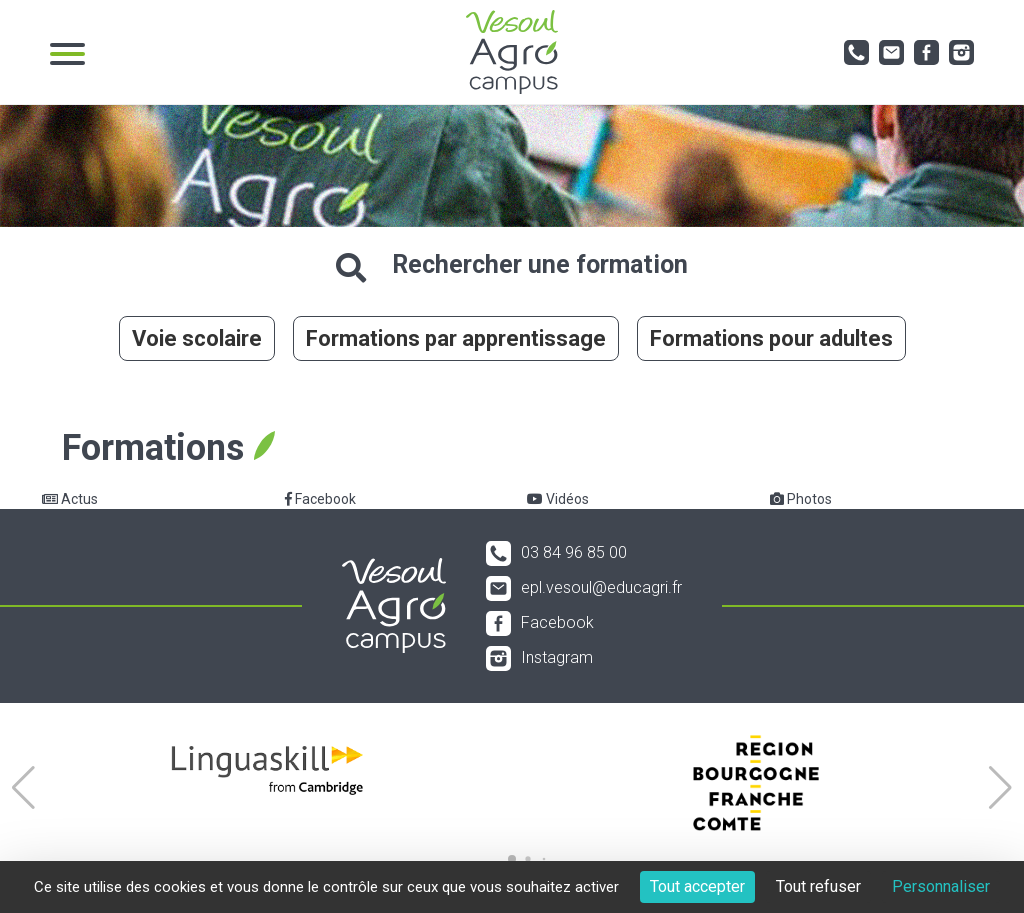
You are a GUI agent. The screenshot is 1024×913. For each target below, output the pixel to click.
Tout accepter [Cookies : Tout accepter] (697, 886)
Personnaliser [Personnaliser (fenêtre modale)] (941, 886)
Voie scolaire (197, 338)
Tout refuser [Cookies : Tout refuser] (818, 886)
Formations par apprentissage (456, 338)
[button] (23, 788)
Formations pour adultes (771, 338)
